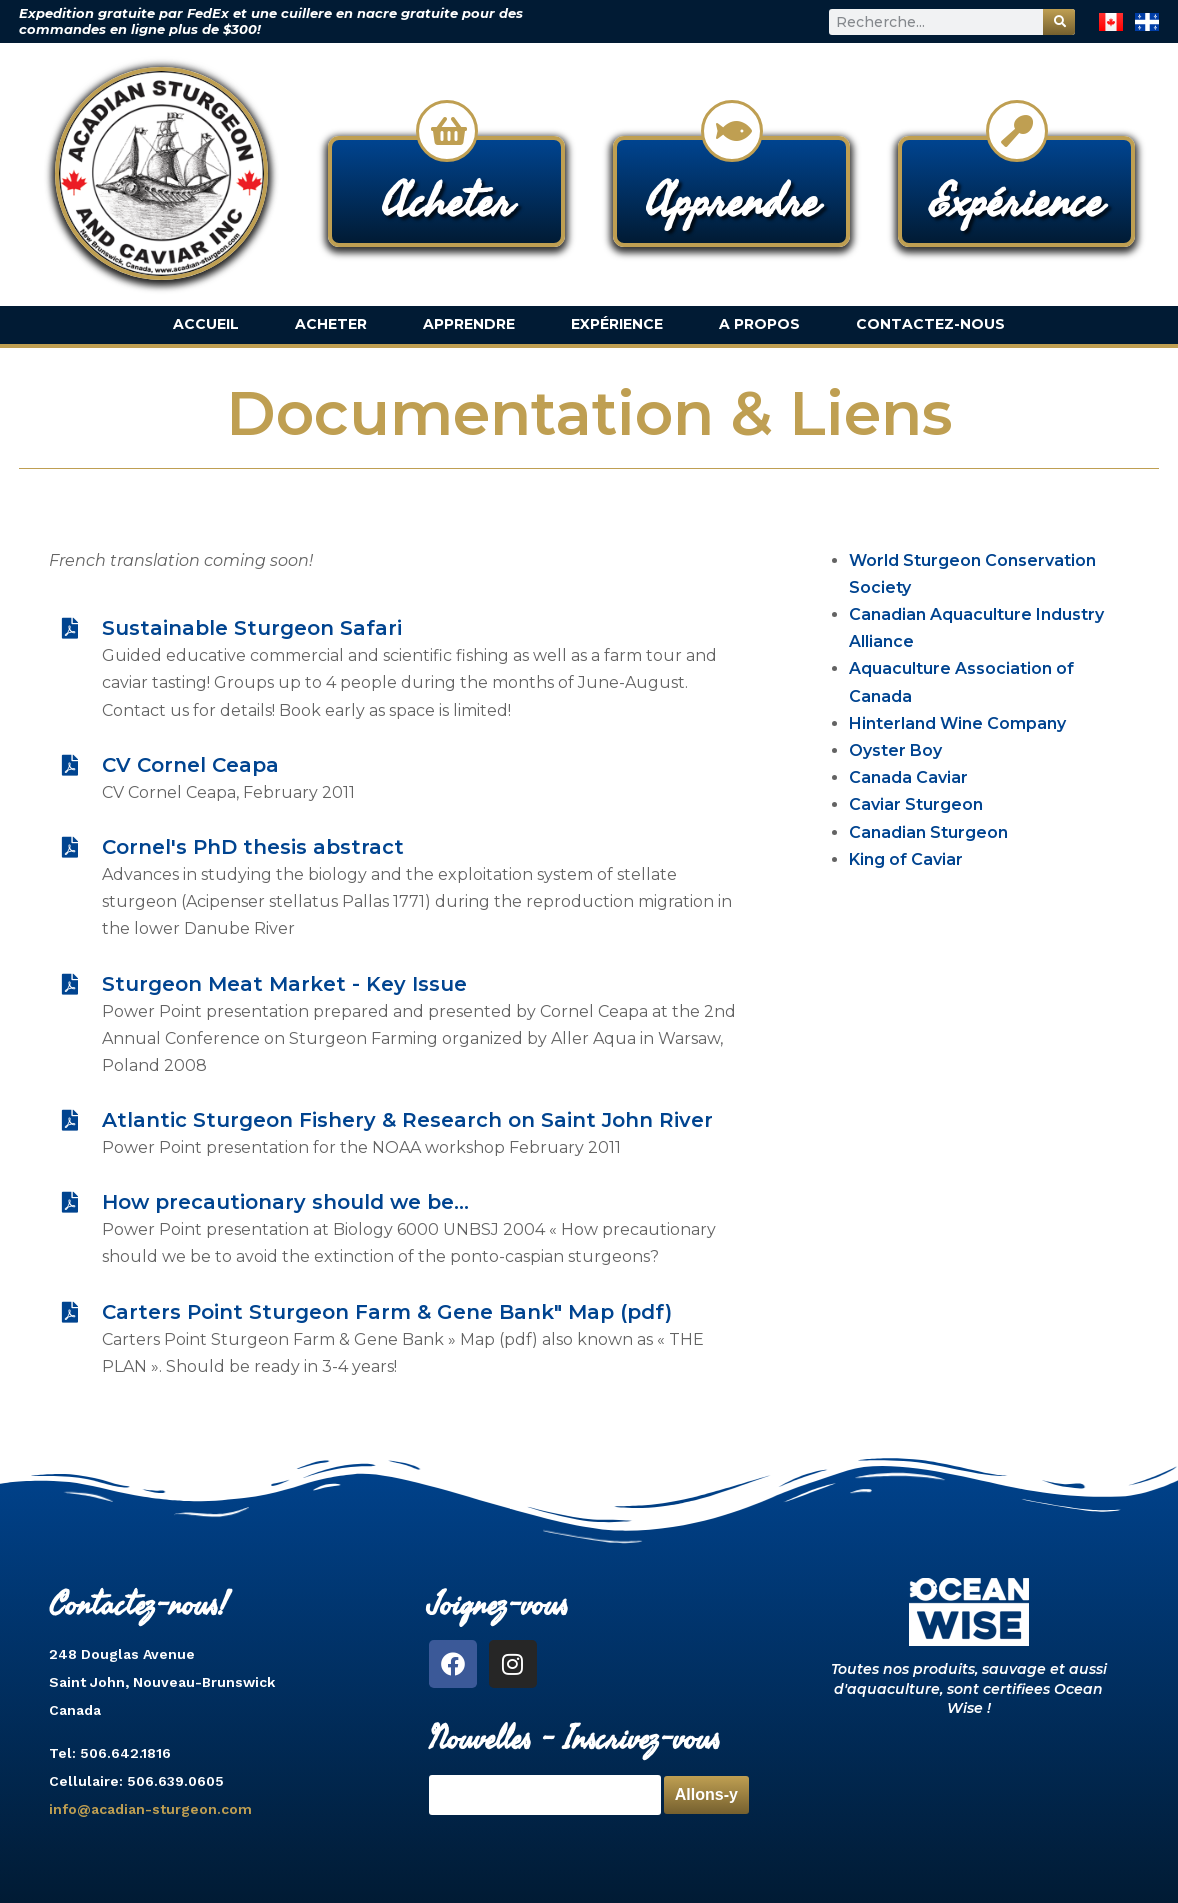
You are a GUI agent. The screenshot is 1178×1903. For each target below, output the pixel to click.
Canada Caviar (908, 777)
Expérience (617, 324)
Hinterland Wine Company (957, 723)
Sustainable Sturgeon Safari (252, 628)
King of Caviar (906, 859)
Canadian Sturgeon (928, 832)
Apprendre (469, 324)
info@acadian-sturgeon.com (150, 1809)
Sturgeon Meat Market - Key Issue (284, 984)
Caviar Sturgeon (916, 804)
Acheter (331, 324)
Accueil (206, 324)
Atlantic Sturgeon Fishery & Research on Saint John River (407, 1120)
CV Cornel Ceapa (190, 765)
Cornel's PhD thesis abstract (253, 847)
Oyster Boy (895, 750)
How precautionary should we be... (285, 1202)
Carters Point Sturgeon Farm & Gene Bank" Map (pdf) (387, 1312)
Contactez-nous (930, 324)
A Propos (759, 324)
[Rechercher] (1059, 22)
